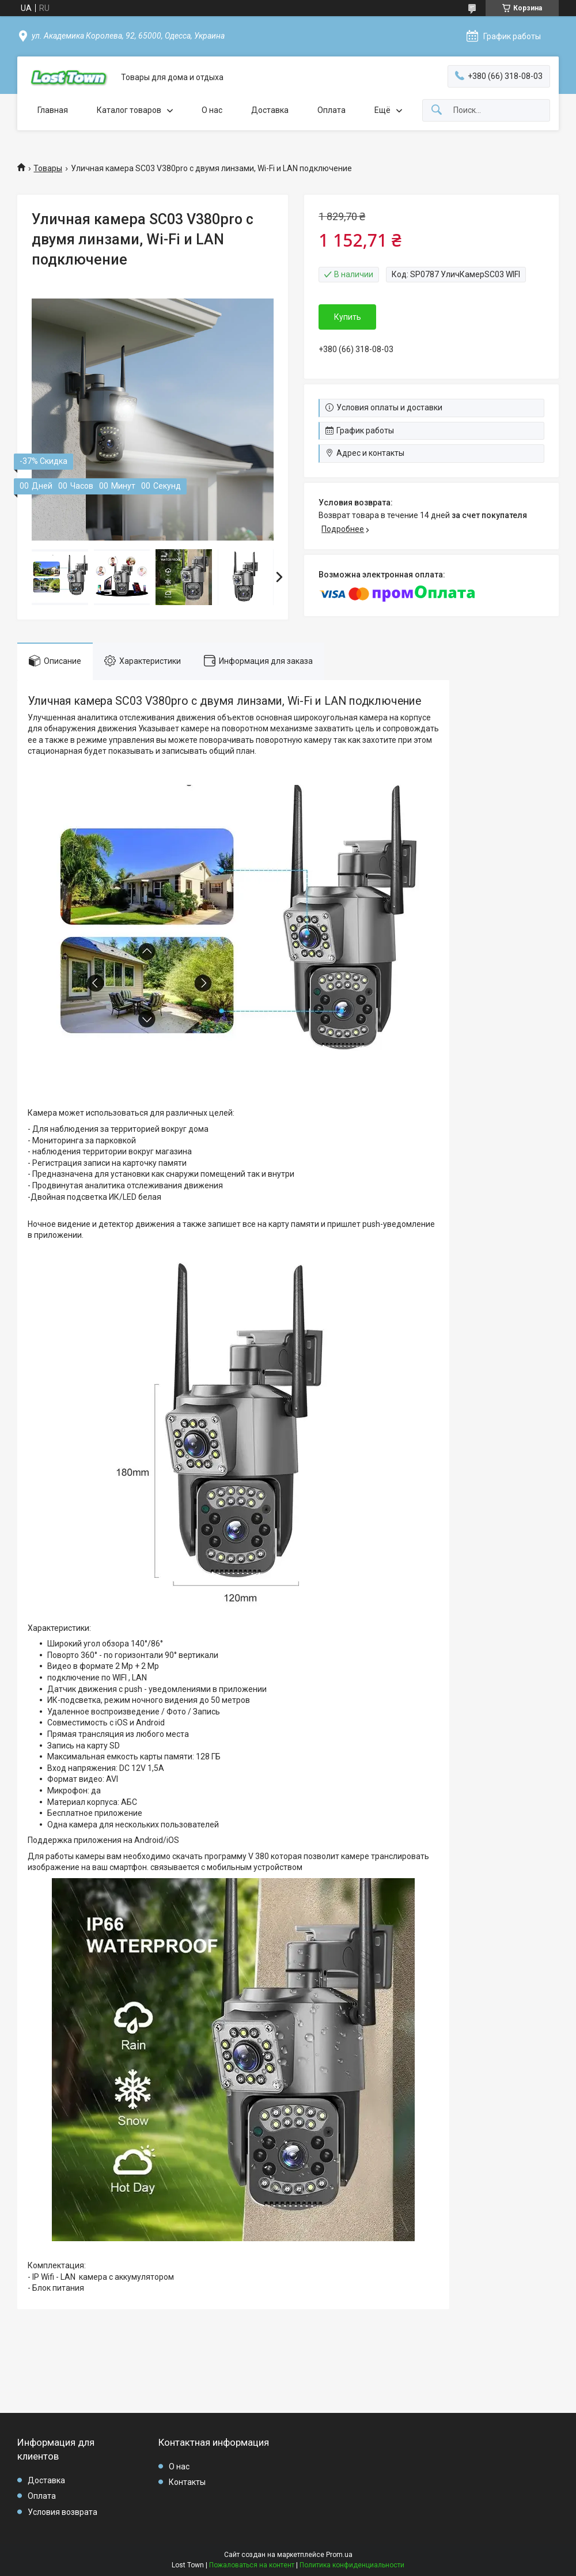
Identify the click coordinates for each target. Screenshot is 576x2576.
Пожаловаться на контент (251, 2565)
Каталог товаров (129, 110)
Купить (347, 317)
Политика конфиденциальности (352, 2565)
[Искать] (437, 110)
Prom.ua (339, 2555)
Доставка (270, 110)
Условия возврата (62, 2512)
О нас (212, 110)
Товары (47, 168)
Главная (52, 110)
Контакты (187, 2482)
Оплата (331, 110)
